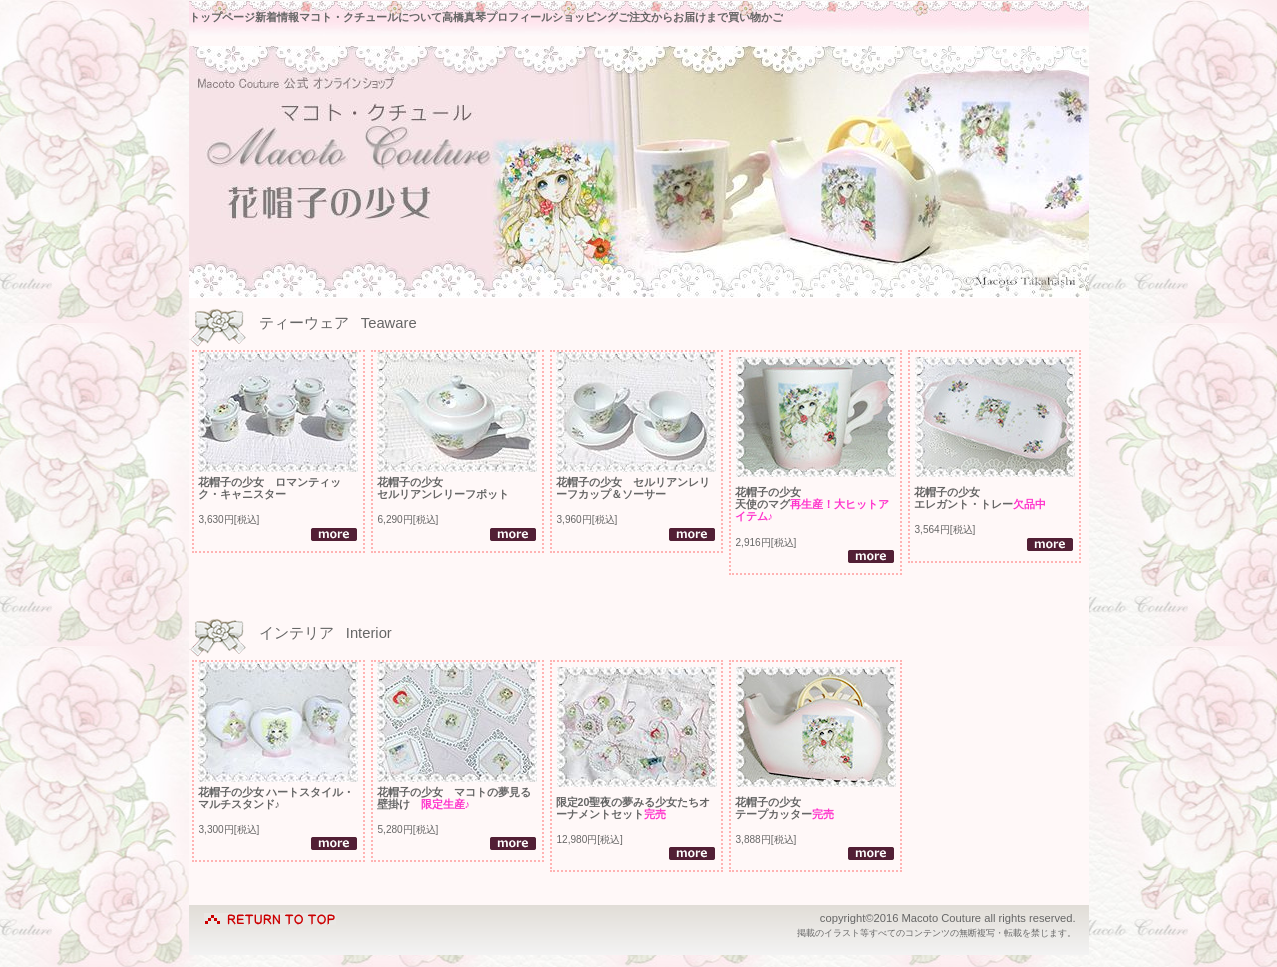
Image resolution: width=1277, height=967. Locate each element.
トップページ (222, 17)
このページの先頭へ (270, 915)
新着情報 (277, 17)
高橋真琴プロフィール (497, 17)
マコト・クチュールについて (370, 17)
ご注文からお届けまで (673, 17)
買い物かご (755, 17)
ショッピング (585, 17)
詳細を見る (334, 534)
